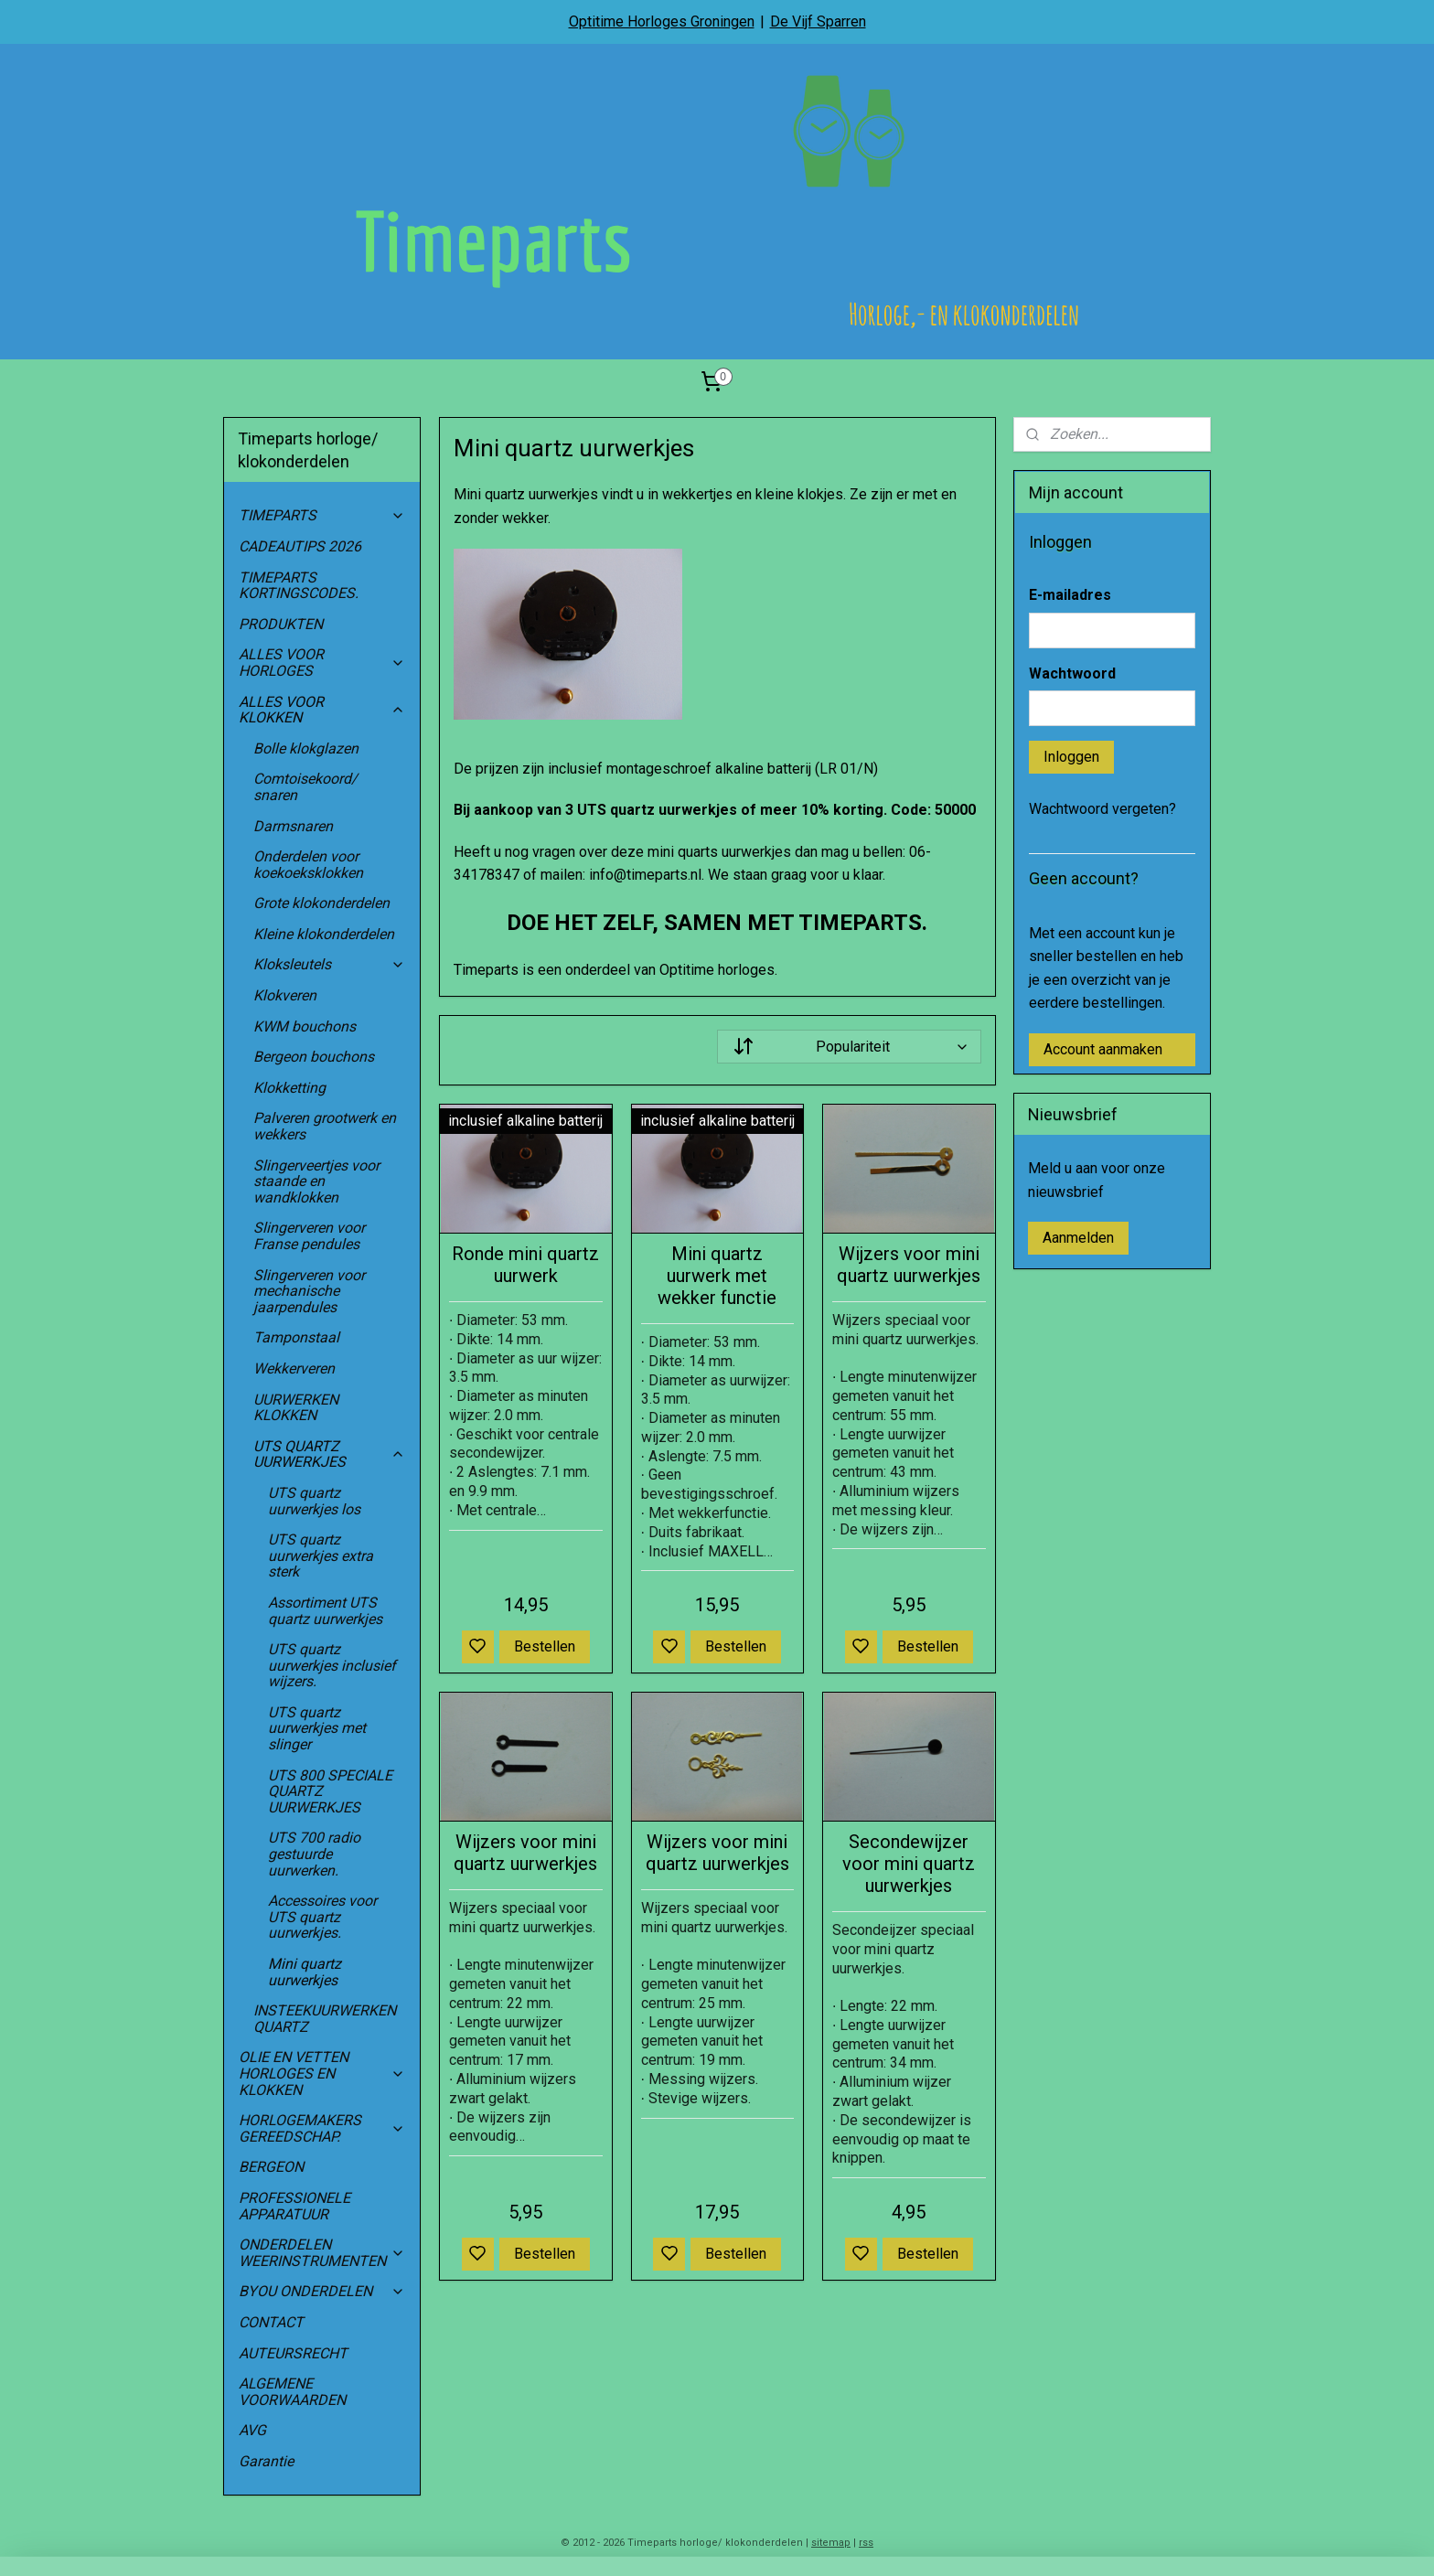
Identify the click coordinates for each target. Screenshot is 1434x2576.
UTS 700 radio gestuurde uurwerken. (314, 1853)
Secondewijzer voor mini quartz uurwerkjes (908, 1864)
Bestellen (544, 1646)
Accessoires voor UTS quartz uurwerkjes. (322, 1916)
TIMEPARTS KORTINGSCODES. (298, 586)
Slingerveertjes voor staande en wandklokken (316, 1181)
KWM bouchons (304, 1026)
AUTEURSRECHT (293, 2353)
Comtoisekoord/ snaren (305, 787)
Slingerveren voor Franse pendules (309, 1236)
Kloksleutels (329, 964)
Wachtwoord (1072, 673)
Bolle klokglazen (305, 748)
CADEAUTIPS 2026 (300, 546)
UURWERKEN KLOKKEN (295, 1408)
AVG (252, 2430)
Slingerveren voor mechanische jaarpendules (309, 1291)
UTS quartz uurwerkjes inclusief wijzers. (332, 1665)
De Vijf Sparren (818, 21)
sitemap (831, 2543)
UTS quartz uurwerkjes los (314, 1501)
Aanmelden (1078, 1237)
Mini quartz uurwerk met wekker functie (717, 1276)
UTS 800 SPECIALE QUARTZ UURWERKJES (330, 1791)
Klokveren (284, 995)
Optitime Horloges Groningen (661, 21)
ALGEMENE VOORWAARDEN (292, 2392)
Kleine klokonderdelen (323, 934)
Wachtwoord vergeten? (1102, 809)
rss (866, 2543)
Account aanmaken (1102, 1049)
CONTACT (271, 2322)
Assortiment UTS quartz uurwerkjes (325, 1611)
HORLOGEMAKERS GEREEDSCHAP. (322, 2128)
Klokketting (289, 1087)
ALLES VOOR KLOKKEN (322, 710)
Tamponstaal (296, 1337)
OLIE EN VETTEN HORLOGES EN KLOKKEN (322, 2073)
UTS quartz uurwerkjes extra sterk (320, 1555)
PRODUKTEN (281, 624)
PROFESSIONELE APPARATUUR (294, 2206)
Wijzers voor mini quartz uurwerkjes (908, 1265)
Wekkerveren (294, 1368)
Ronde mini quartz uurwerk (525, 1265)
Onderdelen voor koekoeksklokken (308, 865)
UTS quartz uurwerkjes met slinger (317, 1728)
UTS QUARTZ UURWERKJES (329, 1454)
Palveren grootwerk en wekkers (324, 1126)
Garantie (266, 2461)
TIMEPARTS (322, 515)
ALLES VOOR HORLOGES (322, 662)
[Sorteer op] (848, 1047)
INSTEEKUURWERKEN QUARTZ (324, 2019)
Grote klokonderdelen (321, 903)
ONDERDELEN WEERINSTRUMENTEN (322, 2253)
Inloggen (1071, 756)
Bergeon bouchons (313, 1056)
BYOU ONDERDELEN (322, 2291)
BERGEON (271, 2166)
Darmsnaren (293, 826)
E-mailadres (1070, 595)
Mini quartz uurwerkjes (304, 1972)
